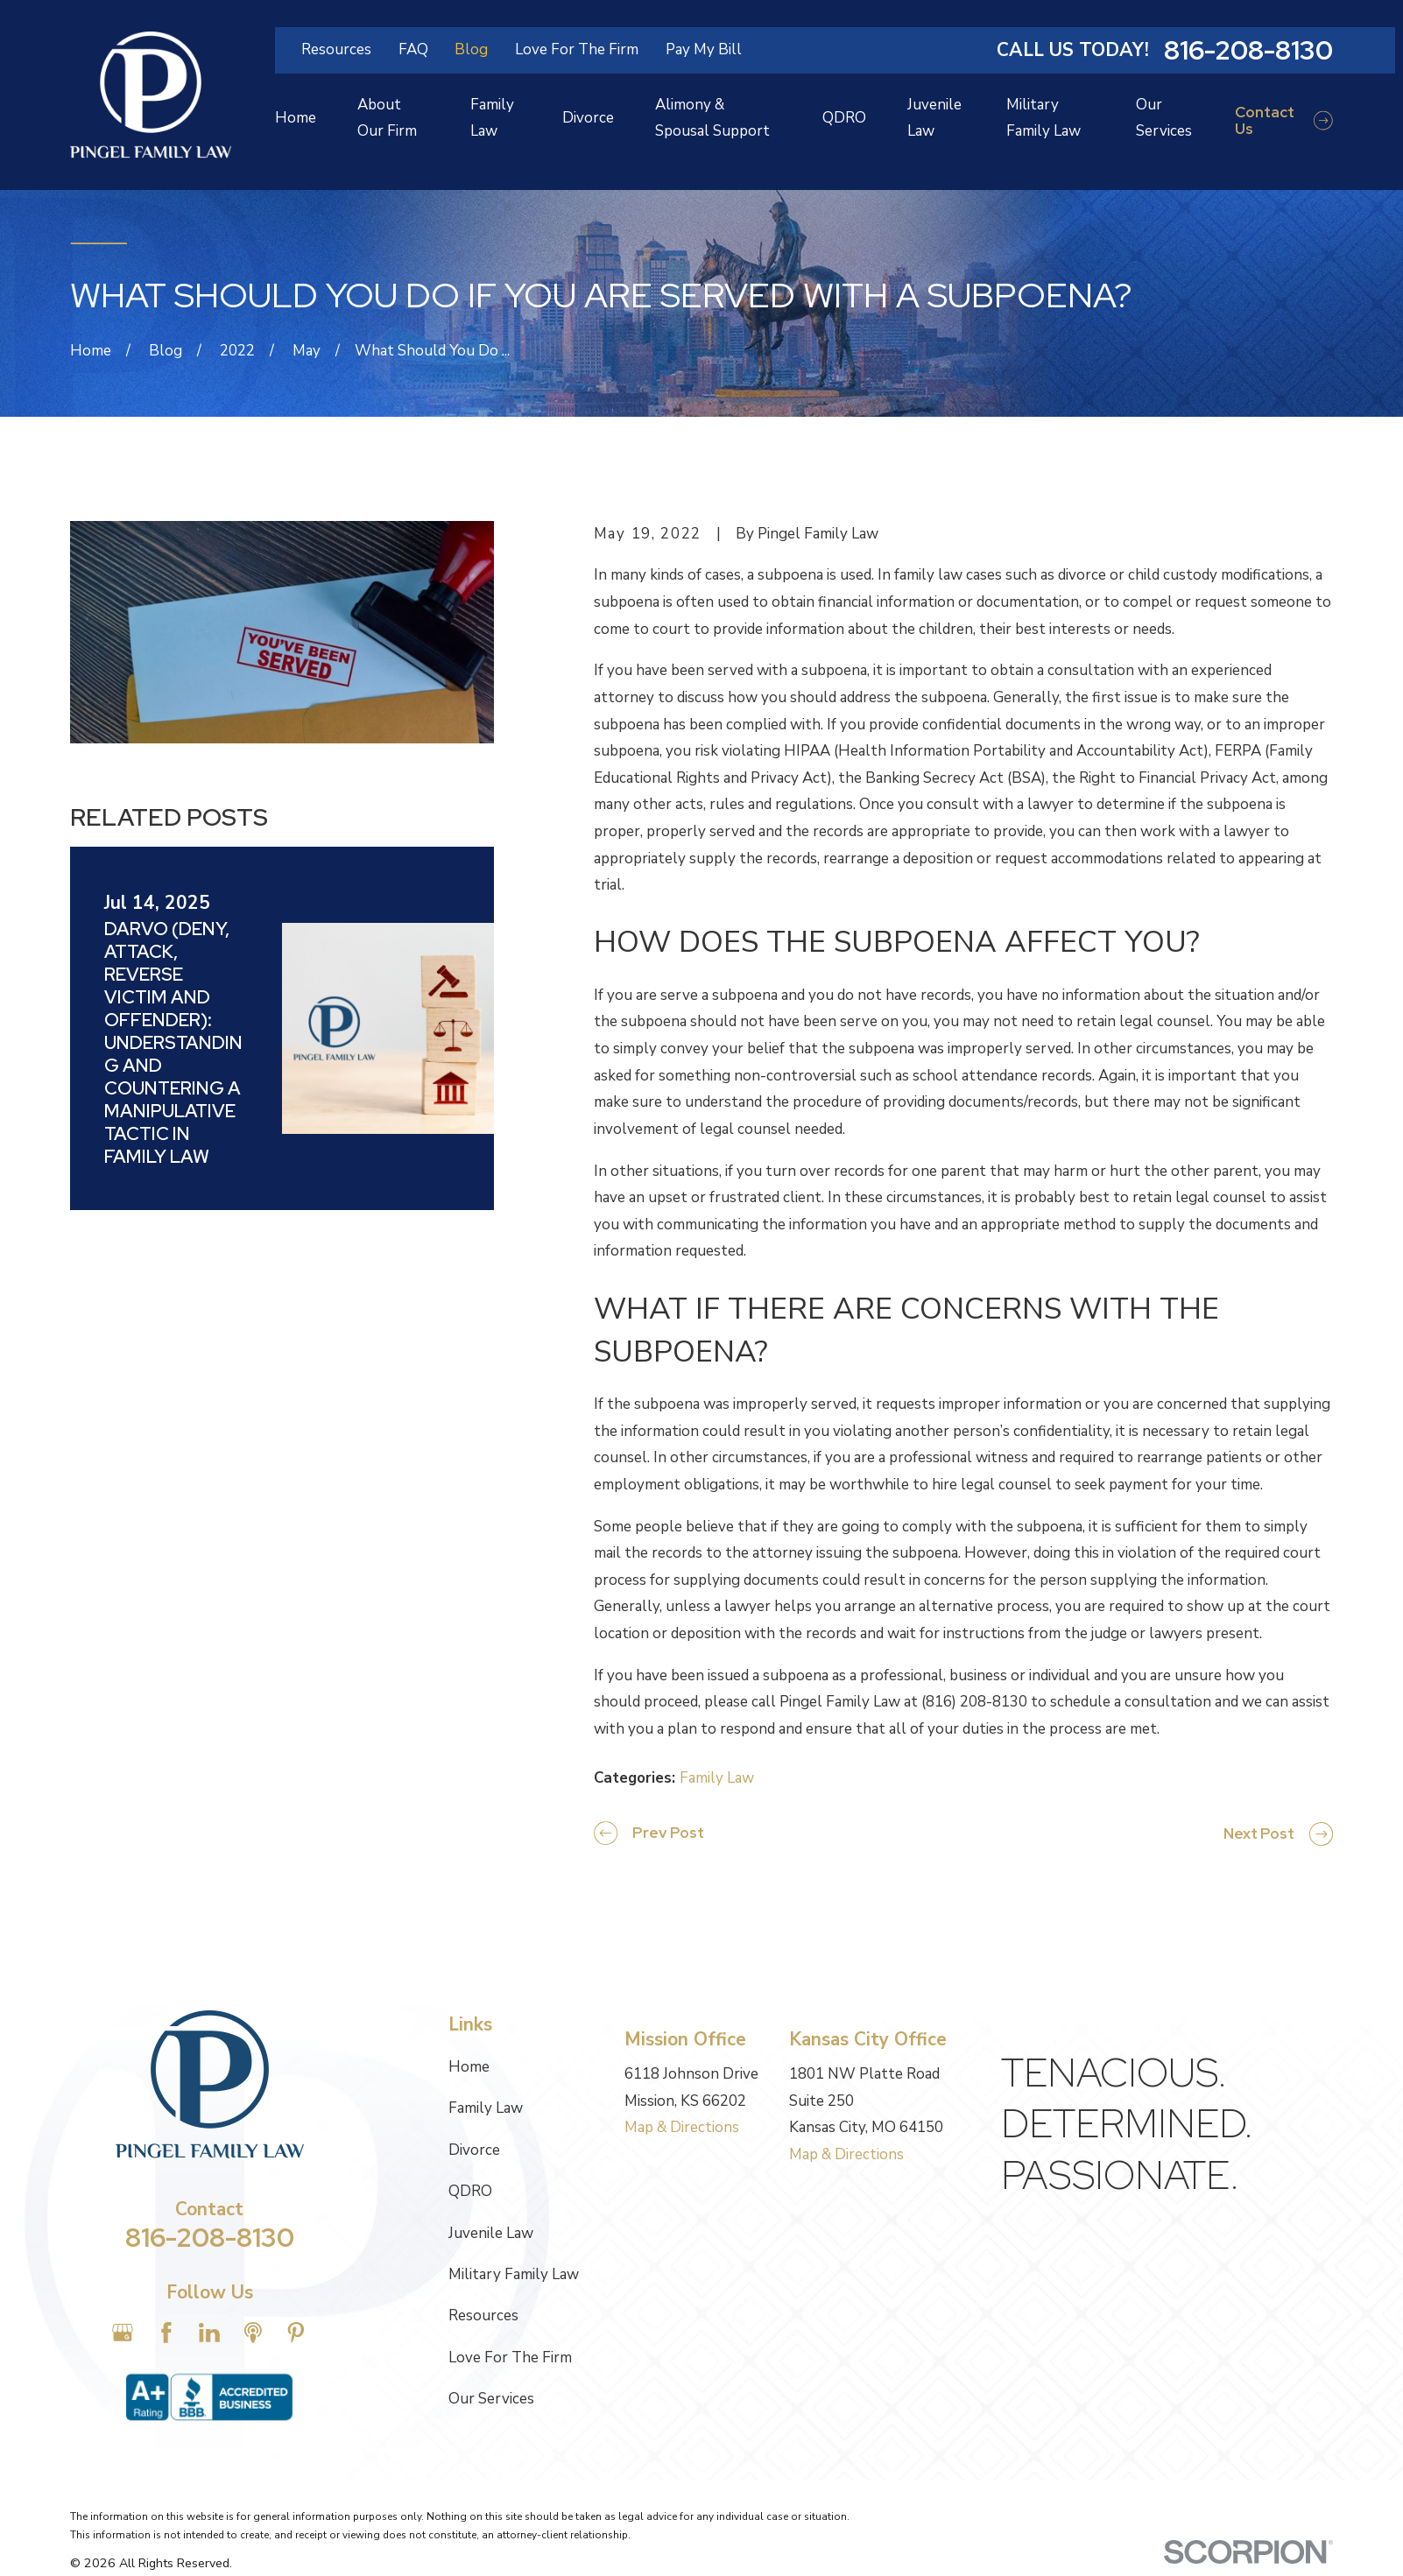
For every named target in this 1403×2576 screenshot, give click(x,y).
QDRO (470, 2191)
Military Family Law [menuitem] (1043, 118)
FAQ (413, 49)
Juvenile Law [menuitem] (934, 118)
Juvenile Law (490, 2233)
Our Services (491, 2399)
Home (469, 2067)
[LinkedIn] (209, 2332)
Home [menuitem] (295, 118)
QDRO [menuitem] (844, 118)
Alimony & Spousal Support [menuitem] (712, 118)
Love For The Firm (576, 49)
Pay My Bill (704, 49)
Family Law (717, 1778)
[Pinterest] (296, 2332)
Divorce (474, 2150)
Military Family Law (513, 2274)
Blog (471, 49)
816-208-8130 (1248, 50)
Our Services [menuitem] (1164, 118)
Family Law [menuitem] (492, 118)
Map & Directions (681, 2127)
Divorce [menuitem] (588, 118)
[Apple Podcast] (253, 2332)
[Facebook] (166, 2332)
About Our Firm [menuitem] (387, 118)
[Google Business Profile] (122, 2332)
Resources (336, 49)
